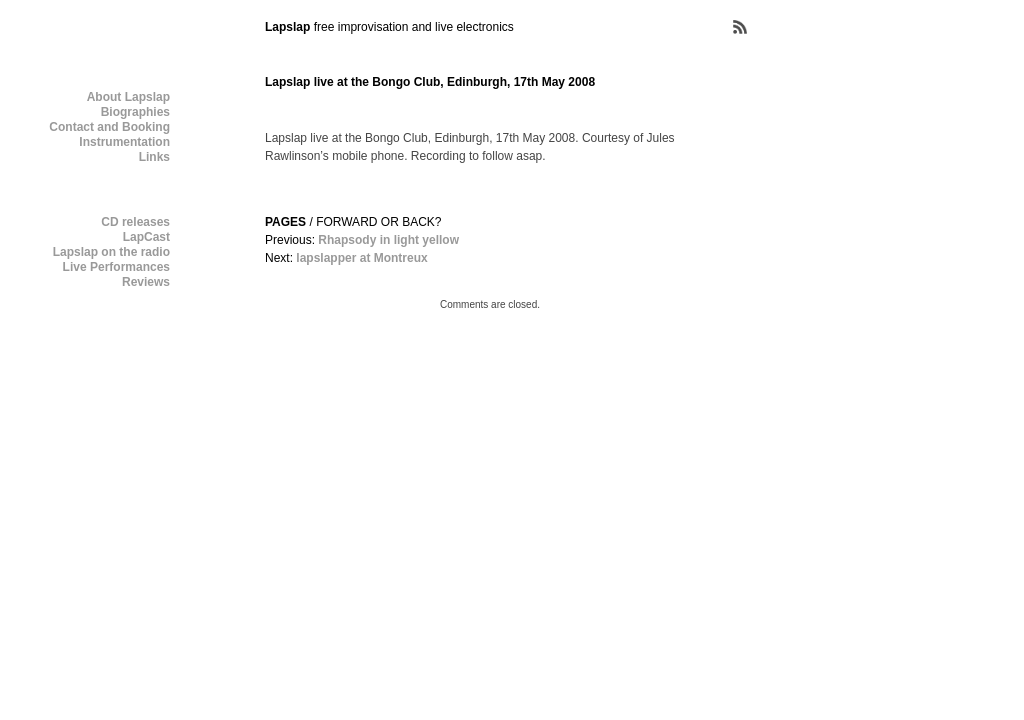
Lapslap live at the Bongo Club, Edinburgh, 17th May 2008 (430, 82)
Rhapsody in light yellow (388, 240)
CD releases (135, 222)
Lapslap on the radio (111, 252)
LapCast (146, 237)
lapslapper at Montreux (361, 258)
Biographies (135, 112)
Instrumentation (124, 142)
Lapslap (287, 27)
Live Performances (116, 267)
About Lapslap (128, 97)
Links (154, 157)
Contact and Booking (109, 127)
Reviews (146, 282)
